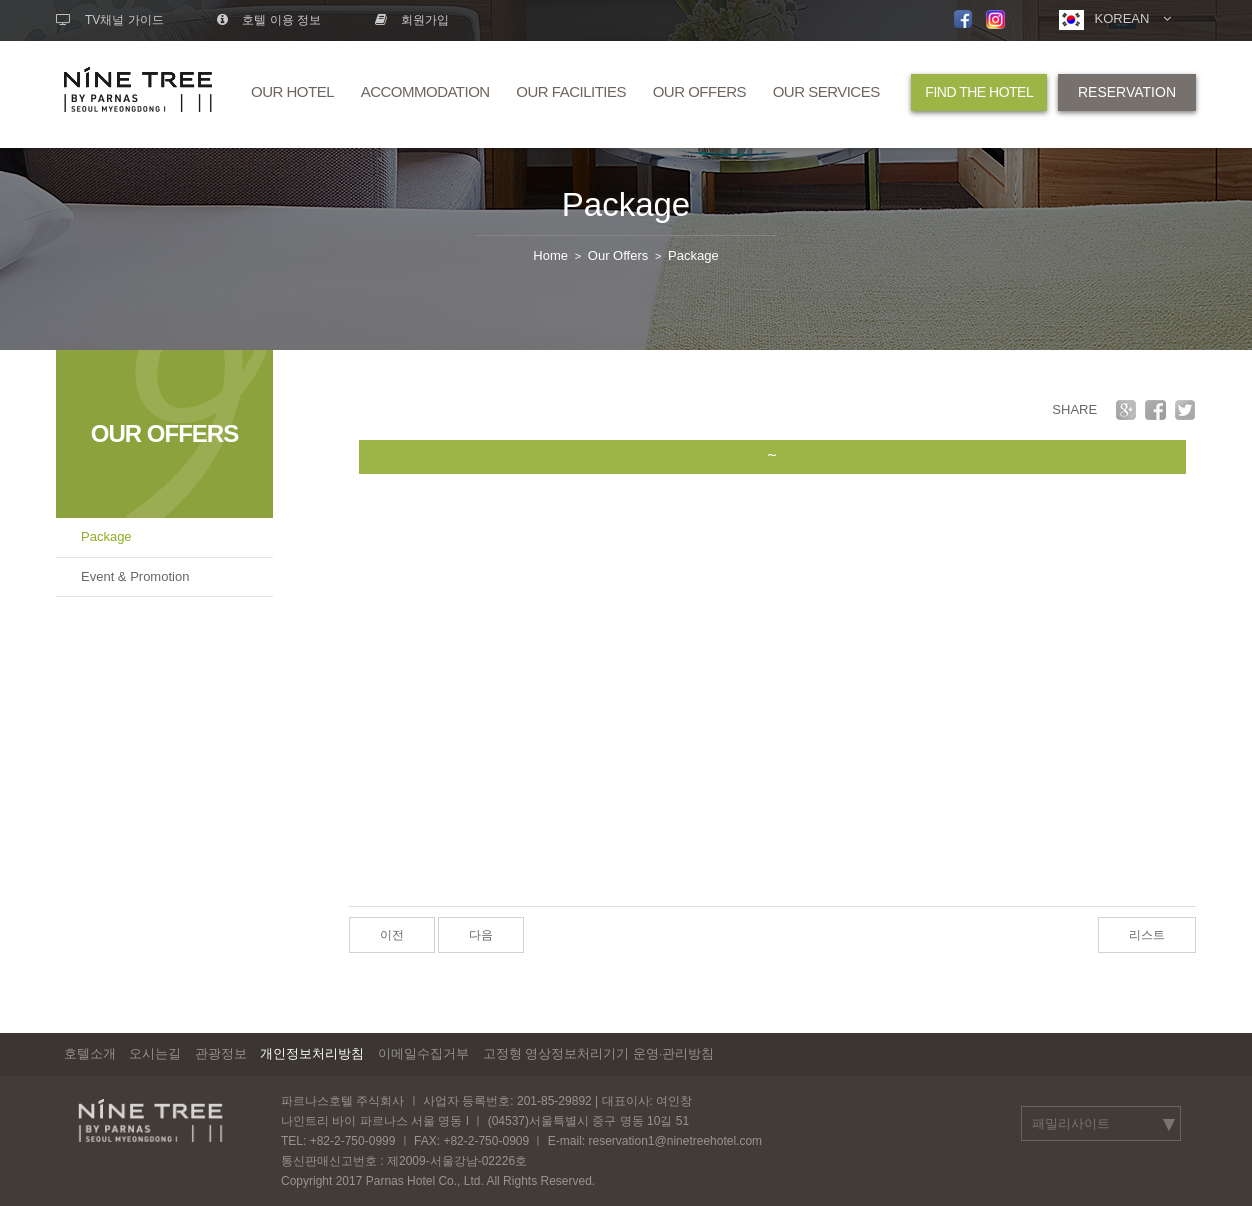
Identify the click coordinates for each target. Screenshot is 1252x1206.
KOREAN (1115, 20)
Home (550, 255)
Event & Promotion (135, 576)
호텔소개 (90, 1053)
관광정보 (221, 1053)
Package (626, 204)
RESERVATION (1127, 92)
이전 (392, 935)
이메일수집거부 (423, 1053)
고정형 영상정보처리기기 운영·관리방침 (599, 1053)
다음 (481, 935)
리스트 (1147, 935)
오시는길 (155, 1053)
